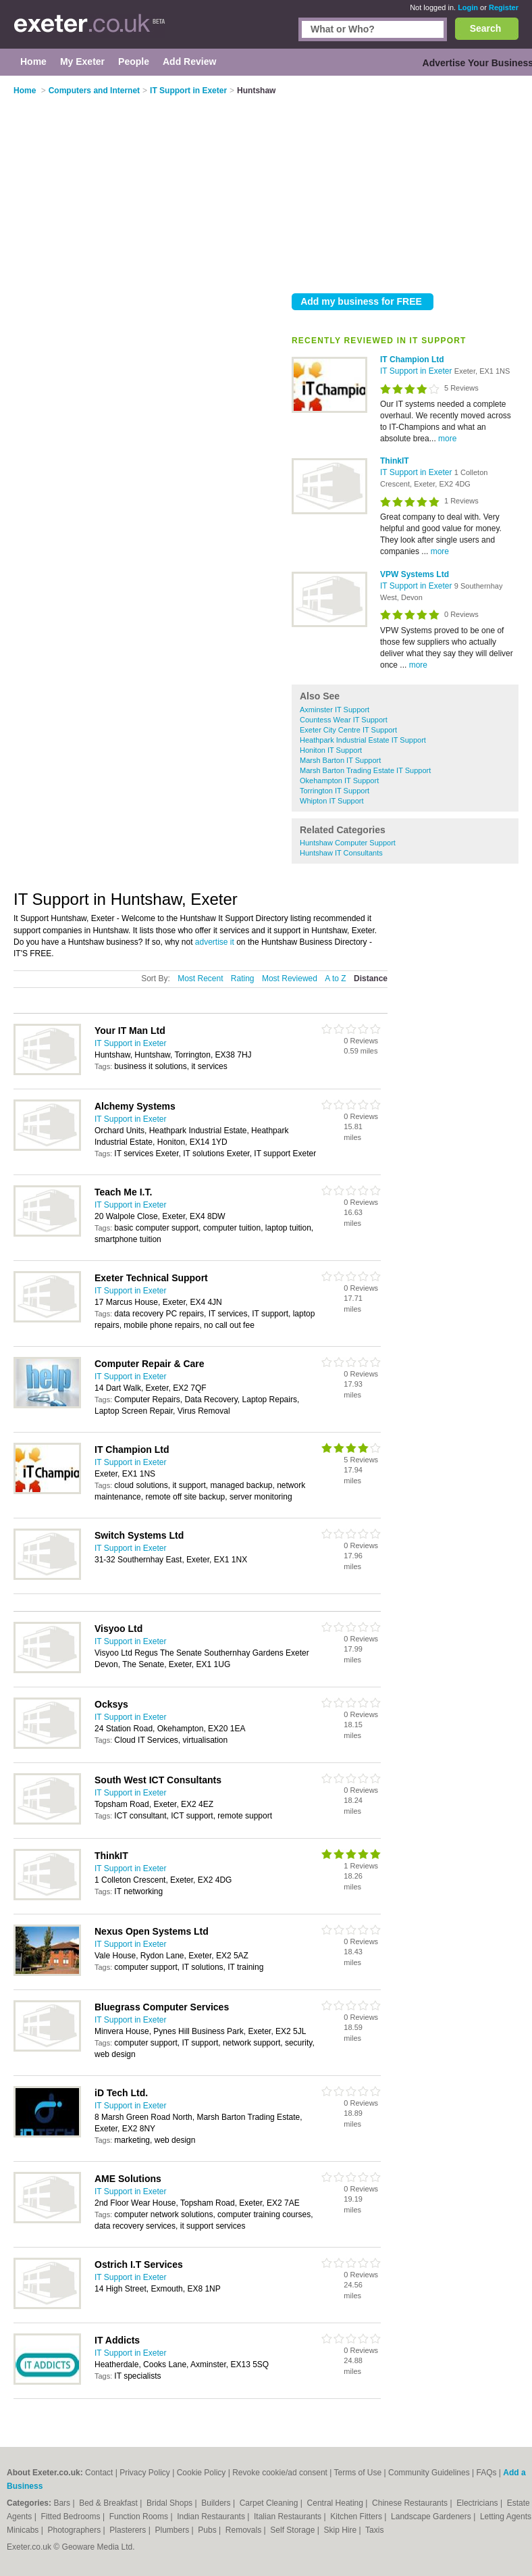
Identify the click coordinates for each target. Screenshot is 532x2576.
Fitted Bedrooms (72, 2516)
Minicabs (24, 2530)
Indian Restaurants (212, 2516)
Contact (99, 2472)
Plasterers (128, 2530)
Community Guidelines (429, 2472)
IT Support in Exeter (417, 371)
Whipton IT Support (332, 801)
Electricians (478, 2503)
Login (468, 7)
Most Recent (200, 978)
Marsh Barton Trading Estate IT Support (365, 770)
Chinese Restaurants (411, 2503)
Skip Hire (340, 2530)
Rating (243, 978)
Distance (371, 978)
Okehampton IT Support (339, 780)
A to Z (335, 978)
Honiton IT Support (331, 750)
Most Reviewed (289, 978)
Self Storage (293, 2530)
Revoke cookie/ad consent (279, 2472)
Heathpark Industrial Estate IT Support (363, 740)
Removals (244, 2530)
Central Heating (336, 2503)
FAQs (487, 2472)
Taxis (374, 2530)
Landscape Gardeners (432, 2516)
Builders (217, 2503)
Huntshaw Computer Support (348, 843)
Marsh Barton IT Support (340, 760)
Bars (62, 2503)
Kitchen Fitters (357, 2516)
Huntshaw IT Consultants (341, 853)
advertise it (214, 942)
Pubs (208, 2530)
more (447, 438)
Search (486, 28)
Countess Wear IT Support (344, 720)
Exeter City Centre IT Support (348, 730)
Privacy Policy (144, 2472)
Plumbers (173, 2530)
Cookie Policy (201, 2472)
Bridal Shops (170, 2503)
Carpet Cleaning (270, 2503)
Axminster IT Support (334, 709)
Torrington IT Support (334, 791)
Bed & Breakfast (109, 2503)
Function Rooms (140, 2516)
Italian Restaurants (288, 2516)
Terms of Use (358, 2472)
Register (503, 7)
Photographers (75, 2530)
